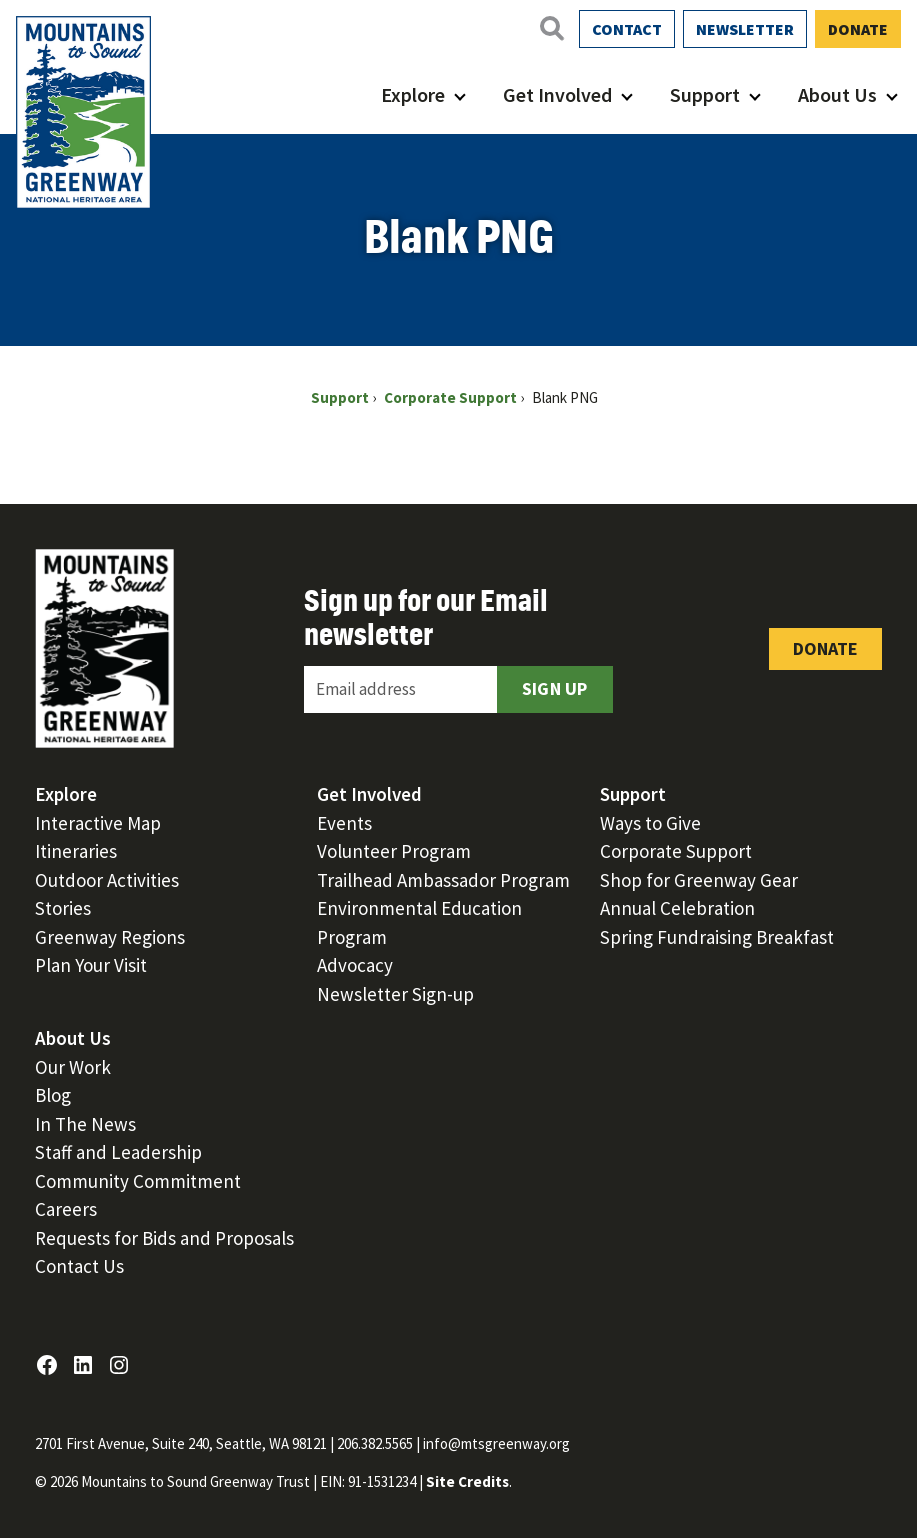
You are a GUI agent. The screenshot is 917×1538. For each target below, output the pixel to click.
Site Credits (467, 1481)
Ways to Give (650, 823)
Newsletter (745, 29)
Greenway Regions (110, 937)
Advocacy (355, 965)
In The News (85, 1124)
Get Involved (557, 94)
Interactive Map (98, 823)
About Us (837, 94)
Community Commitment (138, 1181)
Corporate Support (676, 851)
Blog (53, 1095)
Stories (63, 908)
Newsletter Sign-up (395, 994)
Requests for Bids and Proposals (164, 1238)
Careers (66, 1209)
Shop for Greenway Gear (699, 880)
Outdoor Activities (107, 880)
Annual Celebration (677, 908)
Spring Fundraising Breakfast (717, 937)
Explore (413, 94)
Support (705, 94)
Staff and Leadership (118, 1152)
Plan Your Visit (91, 965)
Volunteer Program (394, 851)
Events (344, 823)
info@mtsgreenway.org (496, 1443)
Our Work (73, 1067)
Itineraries (76, 851)
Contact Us (79, 1266)
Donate (858, 29)
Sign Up (555, 688)
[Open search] (551, 28)
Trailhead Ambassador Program (443, 880)
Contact (627, 29)
